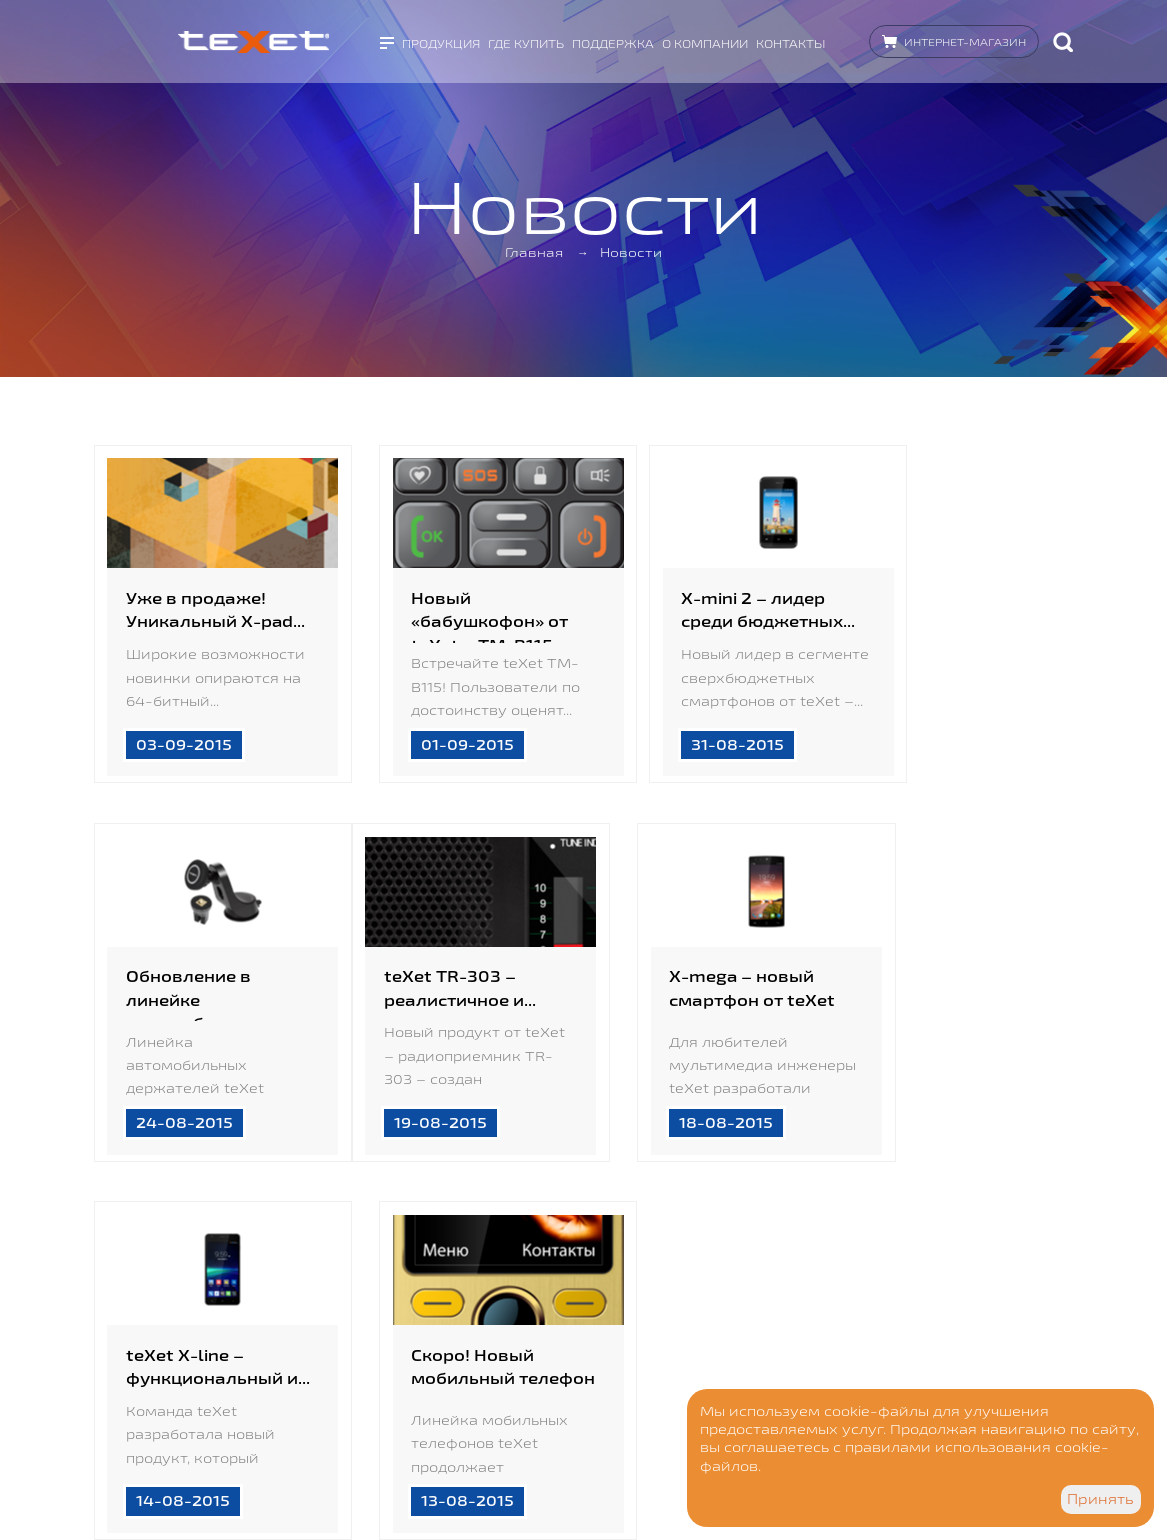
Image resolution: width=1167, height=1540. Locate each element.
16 (779, 1272)
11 (454, 1272)
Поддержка (613, 40)
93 (974, 1272)
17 (844, 1272)
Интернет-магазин (965, 39)
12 (519, 1272)
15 (714, 1272)
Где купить (526, 40)
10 (389, 1272)
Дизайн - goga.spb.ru (328, 1451)
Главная (537, 253)
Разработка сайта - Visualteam (355, 1470)
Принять (1100, 1499)
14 (649, 1272)
